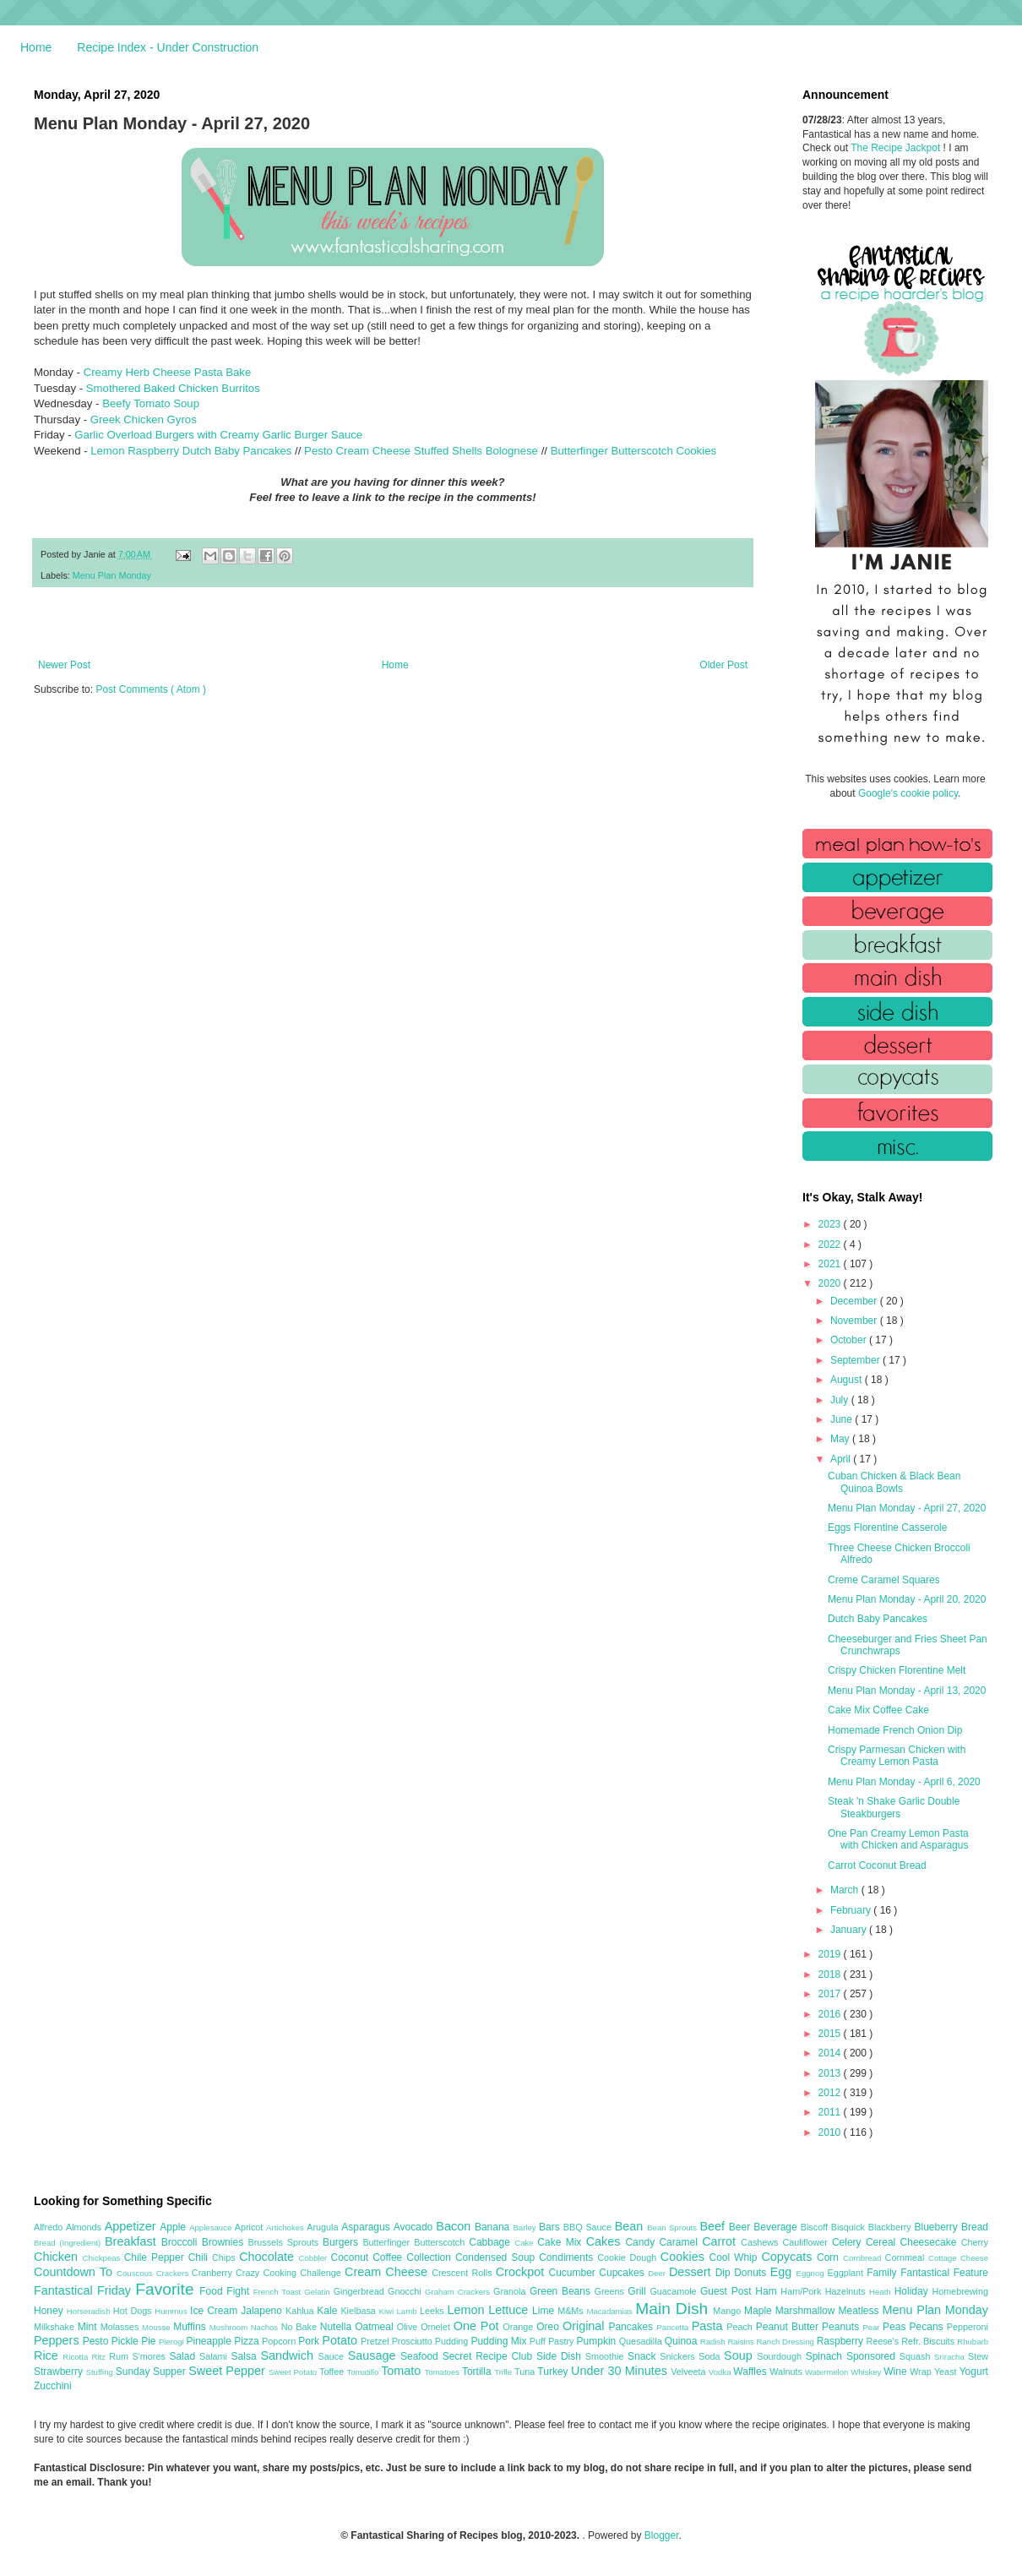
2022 (831, 1244)
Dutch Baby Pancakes (877, 1619)
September (856, 1360)
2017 (831, 1994)
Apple (174, 2227)
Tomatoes (443, 2372)
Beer (741, 2227)
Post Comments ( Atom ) (150, 689)
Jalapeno (263, 2311)
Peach (740, 2327)
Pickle (126, 2341)
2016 (831, 2014)
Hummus (172, 2311)
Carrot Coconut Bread (877, 1865)
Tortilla (478, 2371)
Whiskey (867, 2372)
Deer (658, 2273)
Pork (310, 2341)
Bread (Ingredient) (69, 2242)
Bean (631, 2226)
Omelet (437, 2327)
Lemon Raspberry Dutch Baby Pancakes (190, 450)
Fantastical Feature (944, 2273)
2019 (831, 1954)
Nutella (338, 2327)
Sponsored (873, 2356)
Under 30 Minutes (621, 2370)
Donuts (752, 2273)
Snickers (679, 2356)
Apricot (250, 2227)
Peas (896, 2327)
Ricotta (77, 2356)
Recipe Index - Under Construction (167, 47)
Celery (849, 2242)
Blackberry (891, 2227)
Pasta (709, 2326)
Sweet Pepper (228, 2370)
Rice (48, 2355)
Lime (544, 2311)
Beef (713, 2226)
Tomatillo (363, 2372)
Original (585, 2326)
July (840, 1400)
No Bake (300, 2327)
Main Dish (674, 2308)
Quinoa (682, 2341)
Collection (430, 2257)
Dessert (692, 2272)
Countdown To (75, 2272)
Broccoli (181, 2242)
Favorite (167, 2289)
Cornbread (864, 2258)
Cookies (684, 2256)
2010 (831, 2132)
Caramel (680, 2242)
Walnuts (787, 2371)
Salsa (246, 2356)
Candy (642, 2242)
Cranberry (214, 2273)
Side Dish (560, 2356)
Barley (526, 2227)
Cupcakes (623, 2273)
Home (36, 47)
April (841, 1459)
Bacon (455, 2226)
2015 (831, 2034)
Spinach (826, 2356)
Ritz (100, 2356)
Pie (150, 2341)
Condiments (568, 2257)
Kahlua (301, 2311)
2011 (831, 2112)
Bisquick (849, 2227)
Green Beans (562, 2291)
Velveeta (690, 2371)
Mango (728, 2311)
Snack (644, 2356)
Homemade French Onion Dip (895, 1730)
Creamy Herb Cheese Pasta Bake (168, 372)
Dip (725, 2273)
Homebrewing (960, 2291)
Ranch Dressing (787, 2341)
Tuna (525, 2371)
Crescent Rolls (464, 2273)
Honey (50, 2311)
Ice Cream (215, 2311)
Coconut (351, 2257)
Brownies (225, 2242)
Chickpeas (103, 2258)
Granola (511, 2291)
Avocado (415, 2227)
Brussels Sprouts (285, 2242)
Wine (896, 2371)
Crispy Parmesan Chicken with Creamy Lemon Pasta (896, 1755)
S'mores (151, 2356)
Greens (611, 2291)
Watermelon (828, 2372)
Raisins (741, 2341)
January (849, 1930)
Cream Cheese (388, 2272)
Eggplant (847, 2273)
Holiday (913, 2291)
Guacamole (675, 2291)
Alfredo (50, 2227)
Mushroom (230, 2327)
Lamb (408, 2311)
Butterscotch (441, 2242)
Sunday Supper (152, 2371)
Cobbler (315, 2258)
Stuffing (101, 2372)
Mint (89, 2327)
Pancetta (673, 2327)
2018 (831, 1974)
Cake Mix (561, 2242)
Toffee (332, 2371)
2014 (831, 2053)
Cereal (883, 2242)
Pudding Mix (499, 2341)
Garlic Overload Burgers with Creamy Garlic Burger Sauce (218, 434)
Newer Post (64, 665)
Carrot (721, 2241)
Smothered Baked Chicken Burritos (173, 388)
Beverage (776, 2227)
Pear (872, 2327)
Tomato (402, 2370)
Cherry (974, 2242)
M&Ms (571, 2311)
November (855, 1320)
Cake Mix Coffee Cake (878, 1710)
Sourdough (781, 2356)
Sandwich (289, 2355)
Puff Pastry (553, 2341)
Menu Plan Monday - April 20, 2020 (907, 1599)
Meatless (861, 2311)
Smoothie (606, 2356)
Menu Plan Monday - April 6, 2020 (904, 1782)
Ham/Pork (802, 2291)
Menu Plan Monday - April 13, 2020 (907, 1690)
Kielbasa (359, 2311)
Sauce (332, 2356)
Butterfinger (388, 2242)
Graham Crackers (459, 2291)
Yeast (946, 2371)
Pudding (453, 2341)
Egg (783, 2272)
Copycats (789, 2256)
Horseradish (90, 2311)
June (842, 1419)
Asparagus (367, 2227)
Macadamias (610, 2311)
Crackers (174, 2273)
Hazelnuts (847, 2291)
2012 (831, 2093)
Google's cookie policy (908, 793)
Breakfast (133, 2241)
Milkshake (56, 2327)
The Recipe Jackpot (897, 148)
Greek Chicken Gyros (143, 419)
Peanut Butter (789, 2327)
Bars (551, 2227)
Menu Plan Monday (112, 575)
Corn (830, 2257)
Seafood (421, 2356)
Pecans (928, 2327)
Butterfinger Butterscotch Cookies (633, 450)
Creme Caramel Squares (884, 1580)
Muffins (191, 2327)
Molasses (121, 2327)
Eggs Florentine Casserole (887, 1527)
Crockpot (522, 2272)
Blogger (661, 2535)
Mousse (157, 2327)
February (851, 1910)
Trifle (504, 2372)
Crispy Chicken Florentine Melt (896, 1670)
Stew (978, 2356)
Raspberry (842, 2341)
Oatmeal (376, 2327)
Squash (917, 2356)
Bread (974, 2227)
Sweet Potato (294, 2372)
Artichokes (286, 2227)
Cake (525, 2242)
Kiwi (388, 2311)
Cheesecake (930, 2242)
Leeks (434, 2311)
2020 (831, 1283)
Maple (759, 2311)
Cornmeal (906, 2257)
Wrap (922, 2371)
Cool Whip (735, 2257)
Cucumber (573, 2273)
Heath (881, 2291)
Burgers (342, 2242)
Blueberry (937, 2227)
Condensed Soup (497, 2257)
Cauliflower (807, 2242)
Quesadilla (642, 2341)
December (855, 1301)
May (841, 1439)
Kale (328, 2311)
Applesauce (212, 2227)
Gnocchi (406, 2291)
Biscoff (816, 2227)
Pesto (97, 2341)
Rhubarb (972, 2341)
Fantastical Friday (84, 2290)
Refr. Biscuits (929, 2341)
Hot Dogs (134, 2311)
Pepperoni (967, 2327)
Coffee (389, 2257)
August (847, 1380)
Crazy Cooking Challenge (290, 2273)
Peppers (58, 2340)
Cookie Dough (628, 2257)
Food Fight (226, 2291)
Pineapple (210, 2341)
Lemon (467, 2310)
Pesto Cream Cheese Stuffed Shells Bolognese (421, 450)
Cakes (606, 2241)
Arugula (324, 2227)
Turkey (554, 2371)
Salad (184, 2356)
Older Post (723, 665)
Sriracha (951, 2356)
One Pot (478, 2326)
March (846, 1890)
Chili (200, 2257)
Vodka (721, 2372)
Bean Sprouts (673, 2227)
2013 (831, 2073)
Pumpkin (598, 2341)
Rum (120, 2356)
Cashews (761, 2242)
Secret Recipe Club (489, 2356)
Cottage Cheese (958, 2258)
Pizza (248, 2341)
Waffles (751, 2371)
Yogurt (973, 2371)
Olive (409, 2327)
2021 (831, 1264)
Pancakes (632, 2327)
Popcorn (280, 2341)
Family (883, 2273)
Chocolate (268, 2256)
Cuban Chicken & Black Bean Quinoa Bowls (894, 1482)
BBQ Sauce (589, 2227)
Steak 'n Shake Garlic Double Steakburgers (893, 1807)
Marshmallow (807, 2311)
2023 (831, 1224)
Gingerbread (361, 2291)
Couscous (136, 2273)
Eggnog (812, 2273)
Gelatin (318, 2291)
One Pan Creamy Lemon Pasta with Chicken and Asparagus (898, 1839)
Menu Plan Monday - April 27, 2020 (907, 1508)
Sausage (374, 2355)
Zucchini (53, 2386)
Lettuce (510, 2310)
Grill (639, 2291)
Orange (519, 2327)
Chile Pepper (156, 2257)
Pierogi (173, 2341)
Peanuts (842, 2327)
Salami (215, 2356)
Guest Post (727, 2291)
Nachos (266, 2327)
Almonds (85, 2227)
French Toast (279, 2291)
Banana (494, 2227)
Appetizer (132, 2226)
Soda (711, 2356)
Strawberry (60, 2371)
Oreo (549, 2327)
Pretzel (376, 2341)
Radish (714, 2341)
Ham (767, 2291)
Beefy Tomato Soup (150, 403)
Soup (740, 2355)
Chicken (58, 2256)
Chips (225, 2257)
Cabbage (491, 2242)
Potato (341, 2340)
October (849, 1340)
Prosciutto (413, 2341)
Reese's (883, 2341)
